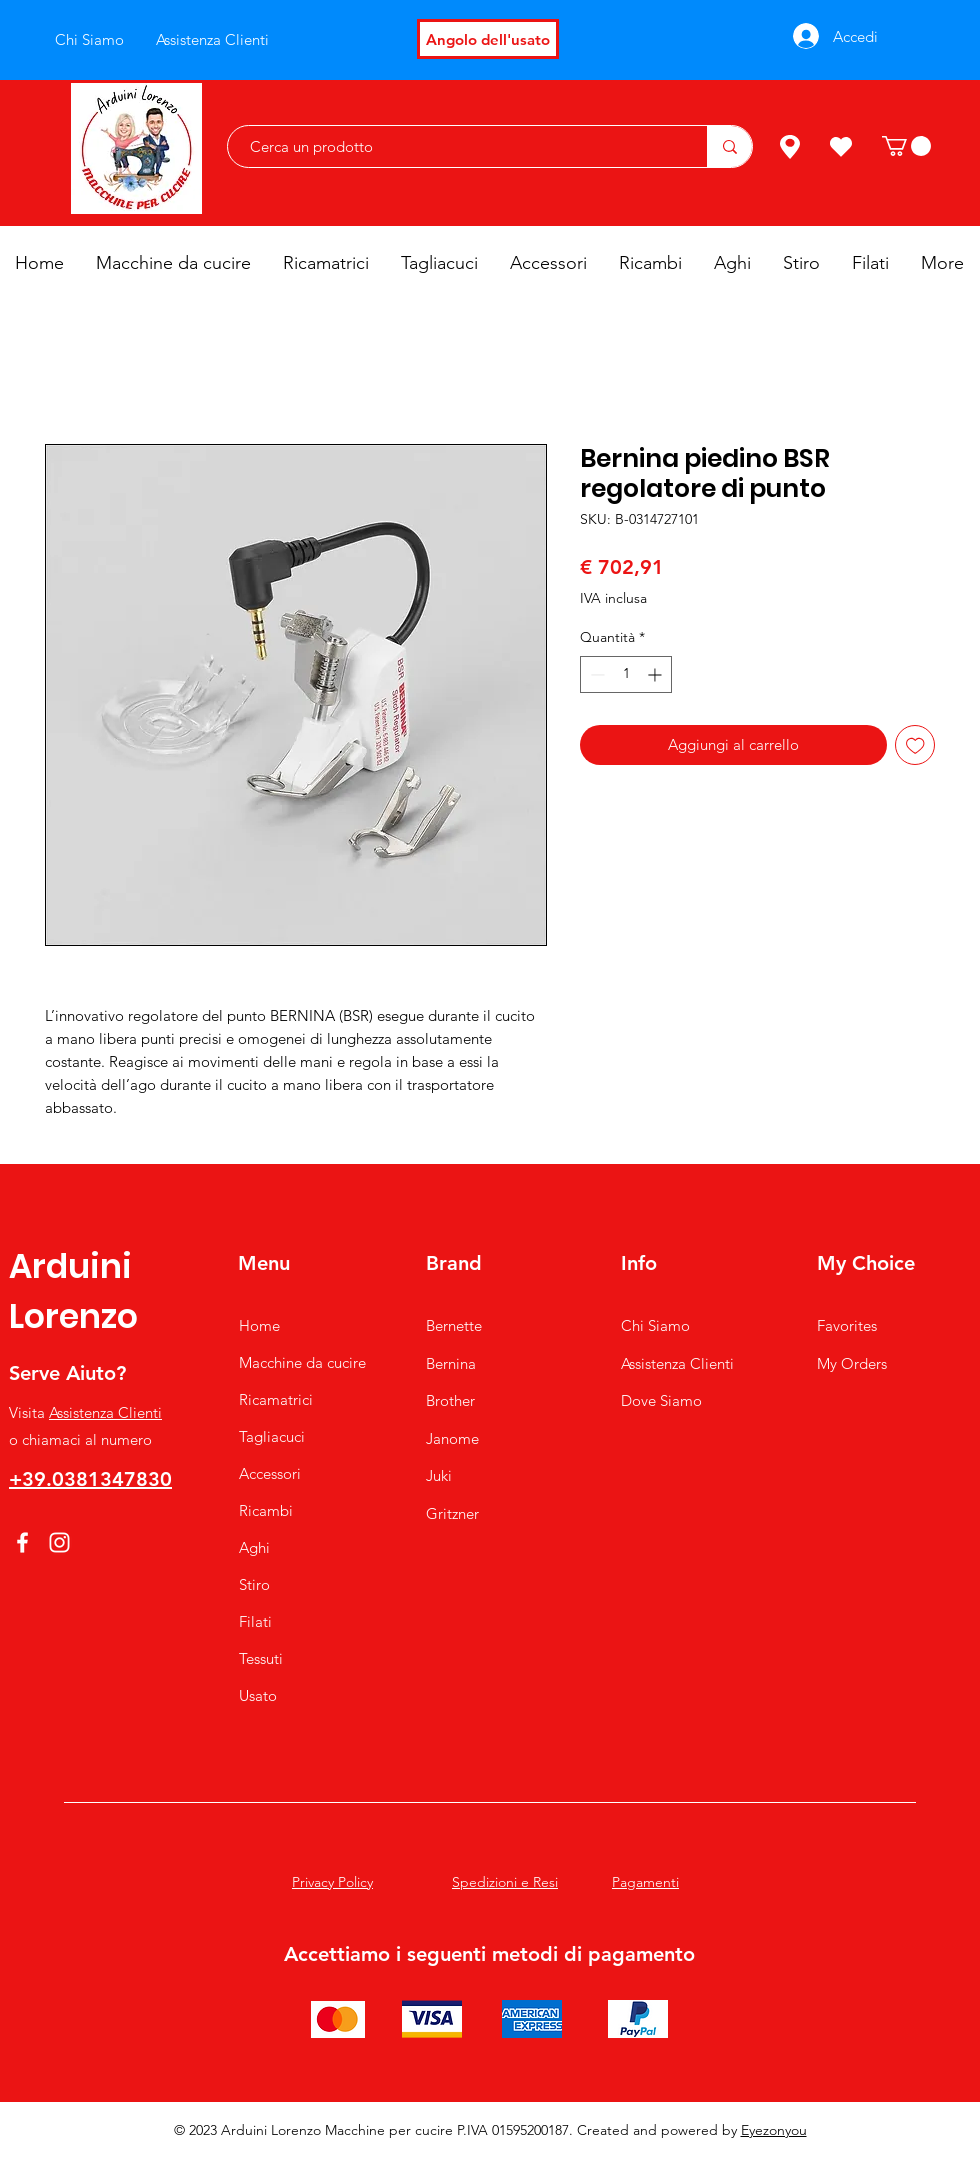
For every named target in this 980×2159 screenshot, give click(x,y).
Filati (255, 1621)
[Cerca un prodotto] (457, 146)
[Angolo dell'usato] (488, 39)
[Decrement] (595, 674)
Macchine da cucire (302, 1362)
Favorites (847, 1325)
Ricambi (266, 1510)
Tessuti (261, 1658)
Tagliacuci (272, 1436)
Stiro (254, 1584)
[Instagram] (59, 1542)
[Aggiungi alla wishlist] (915, 745)
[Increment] (656, 674)
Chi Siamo (655, 1325)
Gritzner (452, 1513)
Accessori (270, 1473)
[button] (906, 146)
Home (259, 1325)
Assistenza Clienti (105, 1412)
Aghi (254, 1547)
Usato (258, 1695)
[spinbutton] (626, 674)
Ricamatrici (276, 1399)
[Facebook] (22, 1542)
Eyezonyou (774, 2130)
